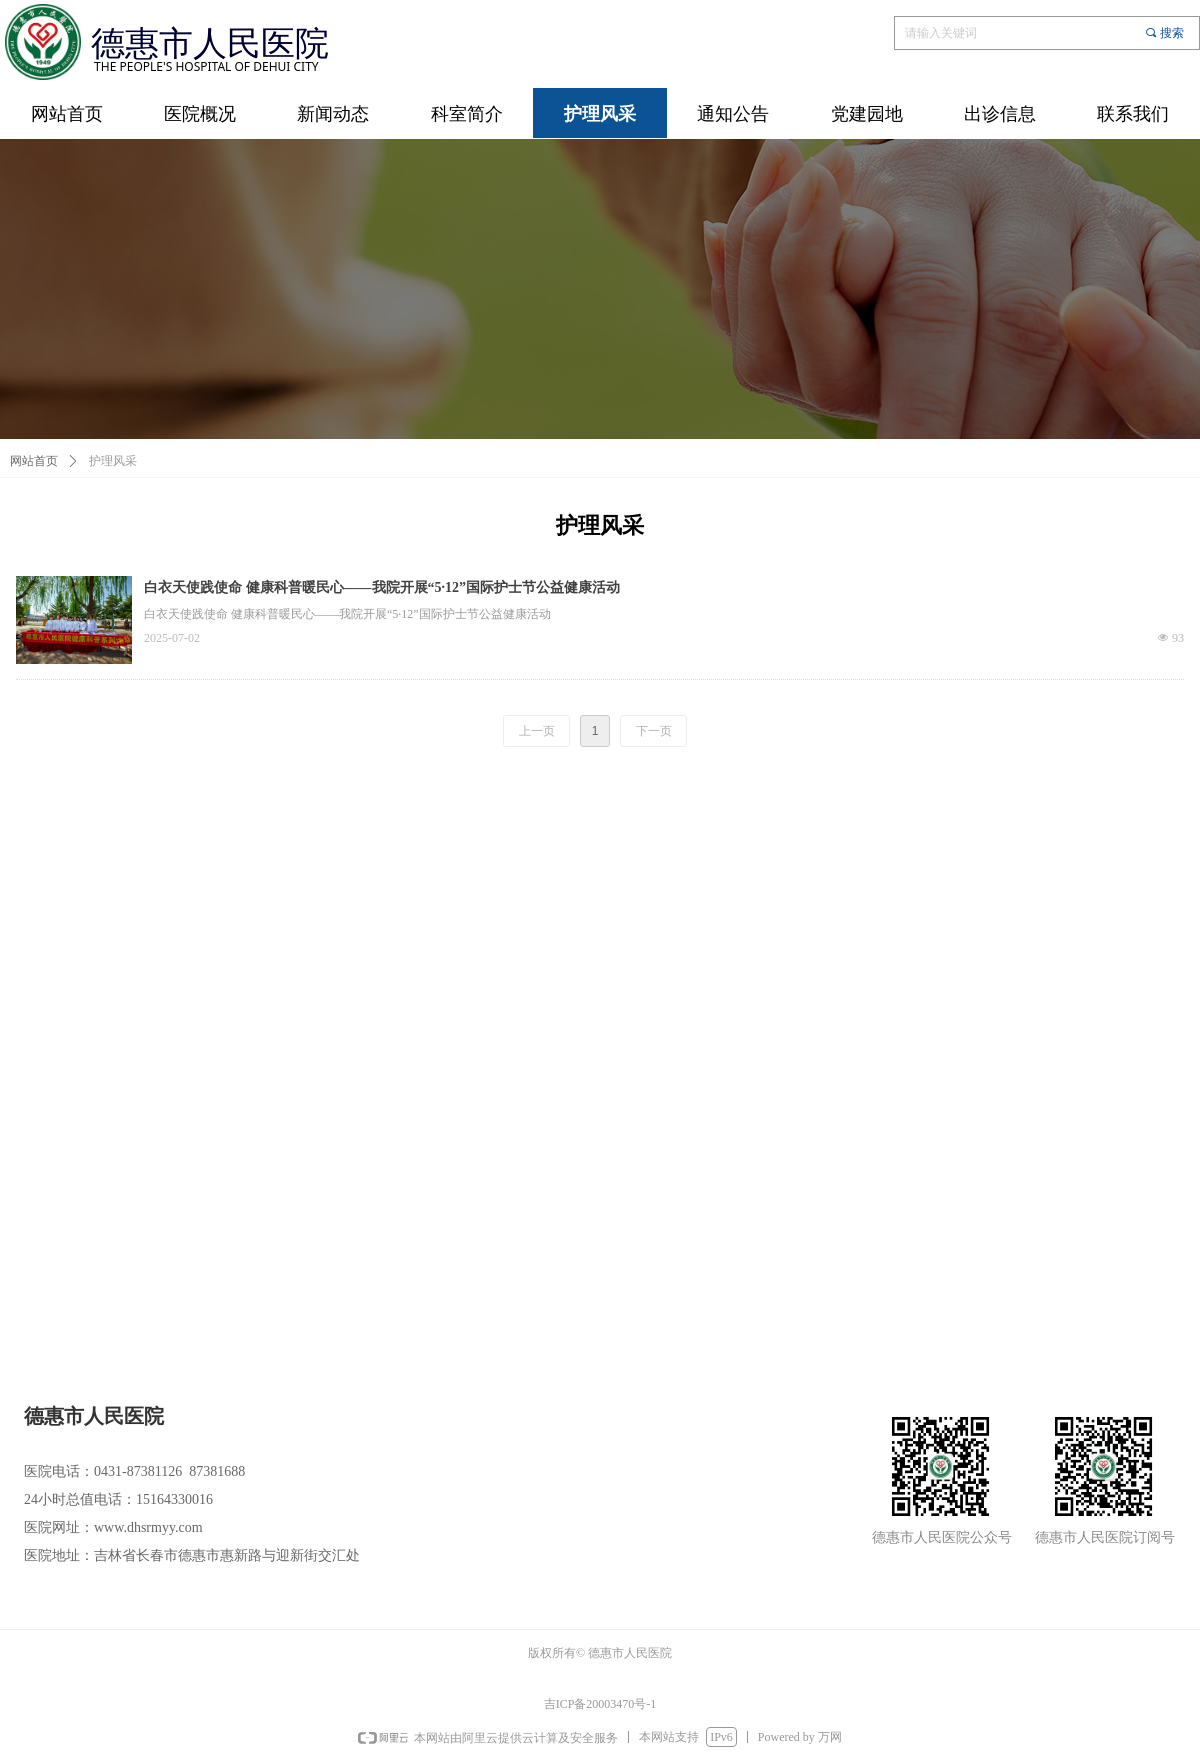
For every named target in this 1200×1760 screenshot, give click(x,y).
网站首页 (34, 461)
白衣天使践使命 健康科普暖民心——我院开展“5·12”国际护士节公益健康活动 (382, 587)
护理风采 (113, 461)
